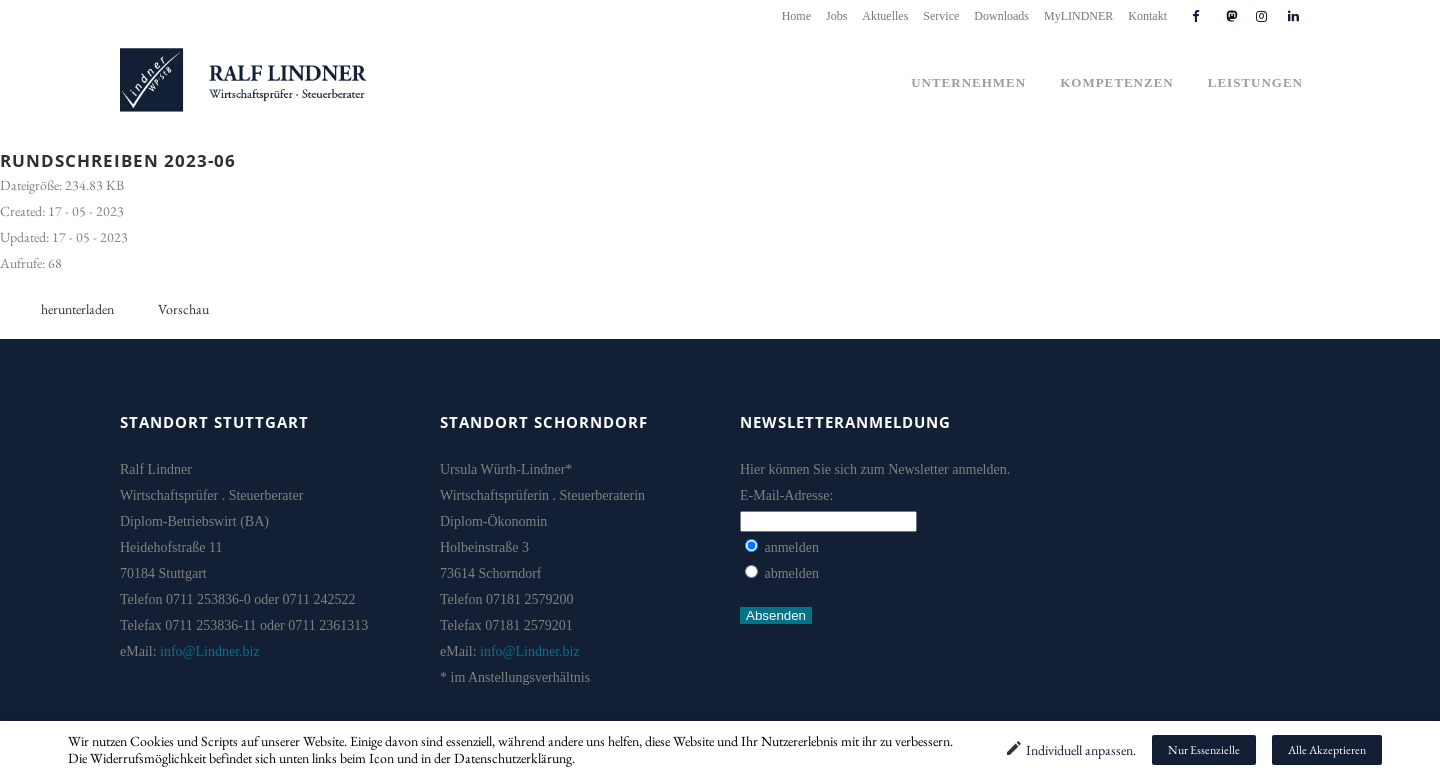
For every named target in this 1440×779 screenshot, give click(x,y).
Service (941, 16)
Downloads (1001, 16)
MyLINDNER (1078, 16)
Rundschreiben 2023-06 (118, 160)
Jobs (836, 16)
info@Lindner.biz (210, 651)
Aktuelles (885, 16)
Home (796, 16)
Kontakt (1147, 16)
